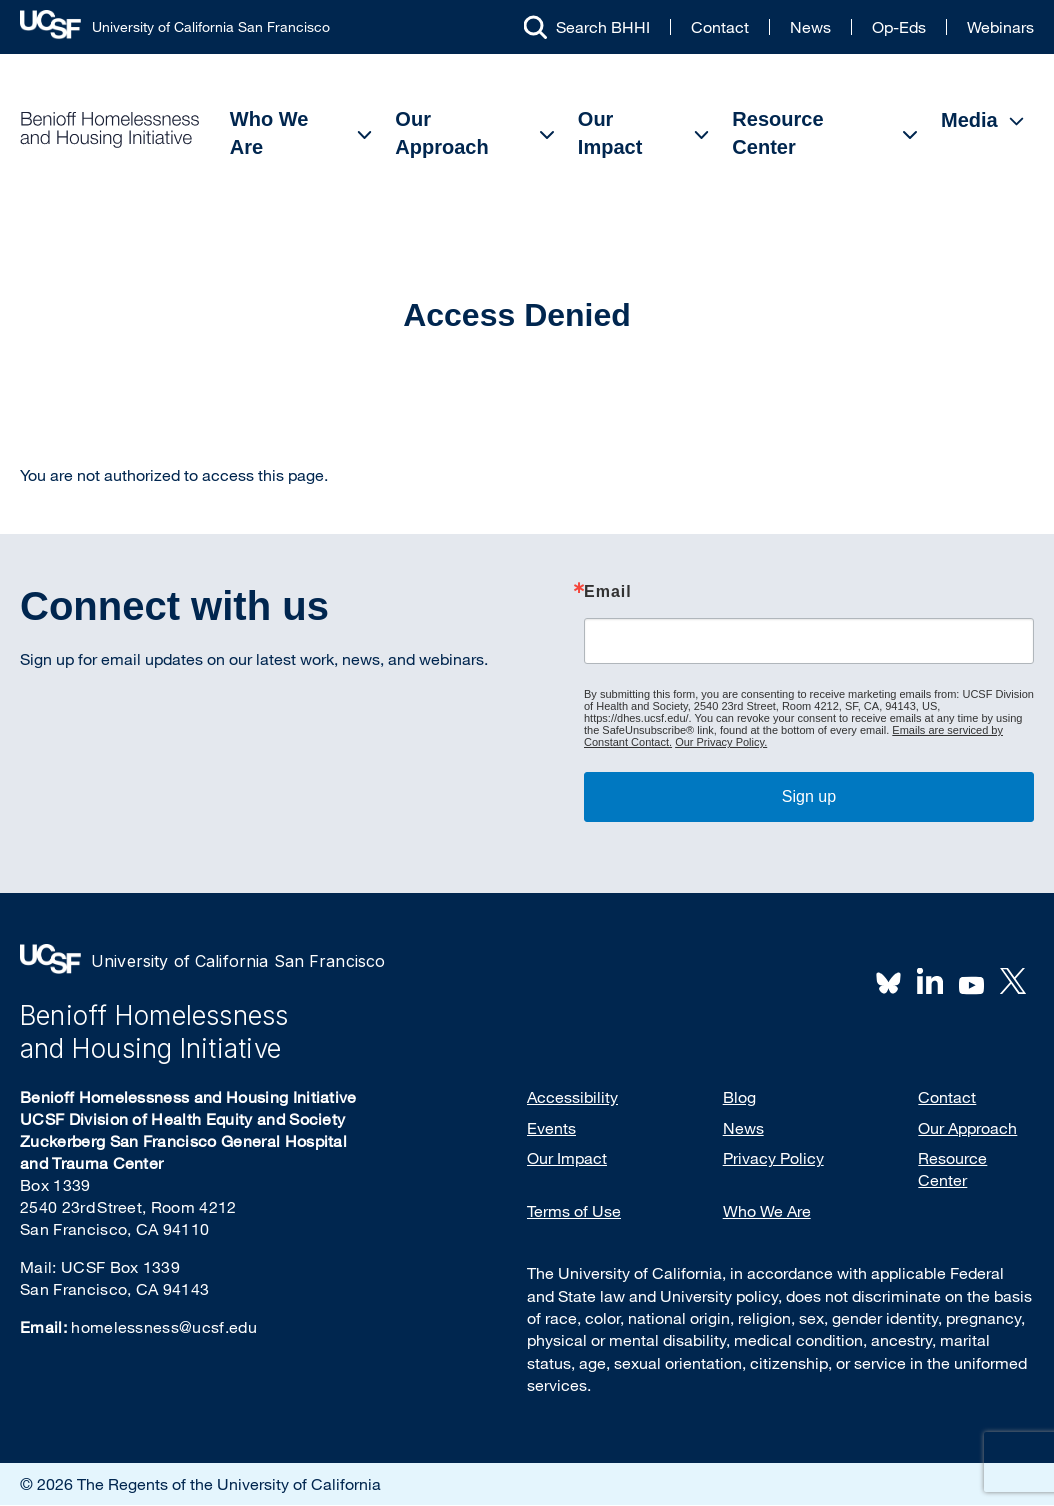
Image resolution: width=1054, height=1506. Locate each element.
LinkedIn (930, 981)
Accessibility (572, 1097)
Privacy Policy (773, 1158)
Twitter (1013, 981)
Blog (739, 1097)
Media (969, 120)
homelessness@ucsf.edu (164, 1327)
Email (608, 592)
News (810, 27)
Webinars (1000, 27)
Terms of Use (574, 1211)
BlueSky (889, 981)
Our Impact (610, 133)
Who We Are (269, 133)
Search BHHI (603, 27)
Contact (720, 27)
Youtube (972, 983)
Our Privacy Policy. (721, 742)
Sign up (809, 796)
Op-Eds (899, 27)
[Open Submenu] (365, 135)
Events (551, 1128)
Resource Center (777, 133)
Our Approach (441, 133)
